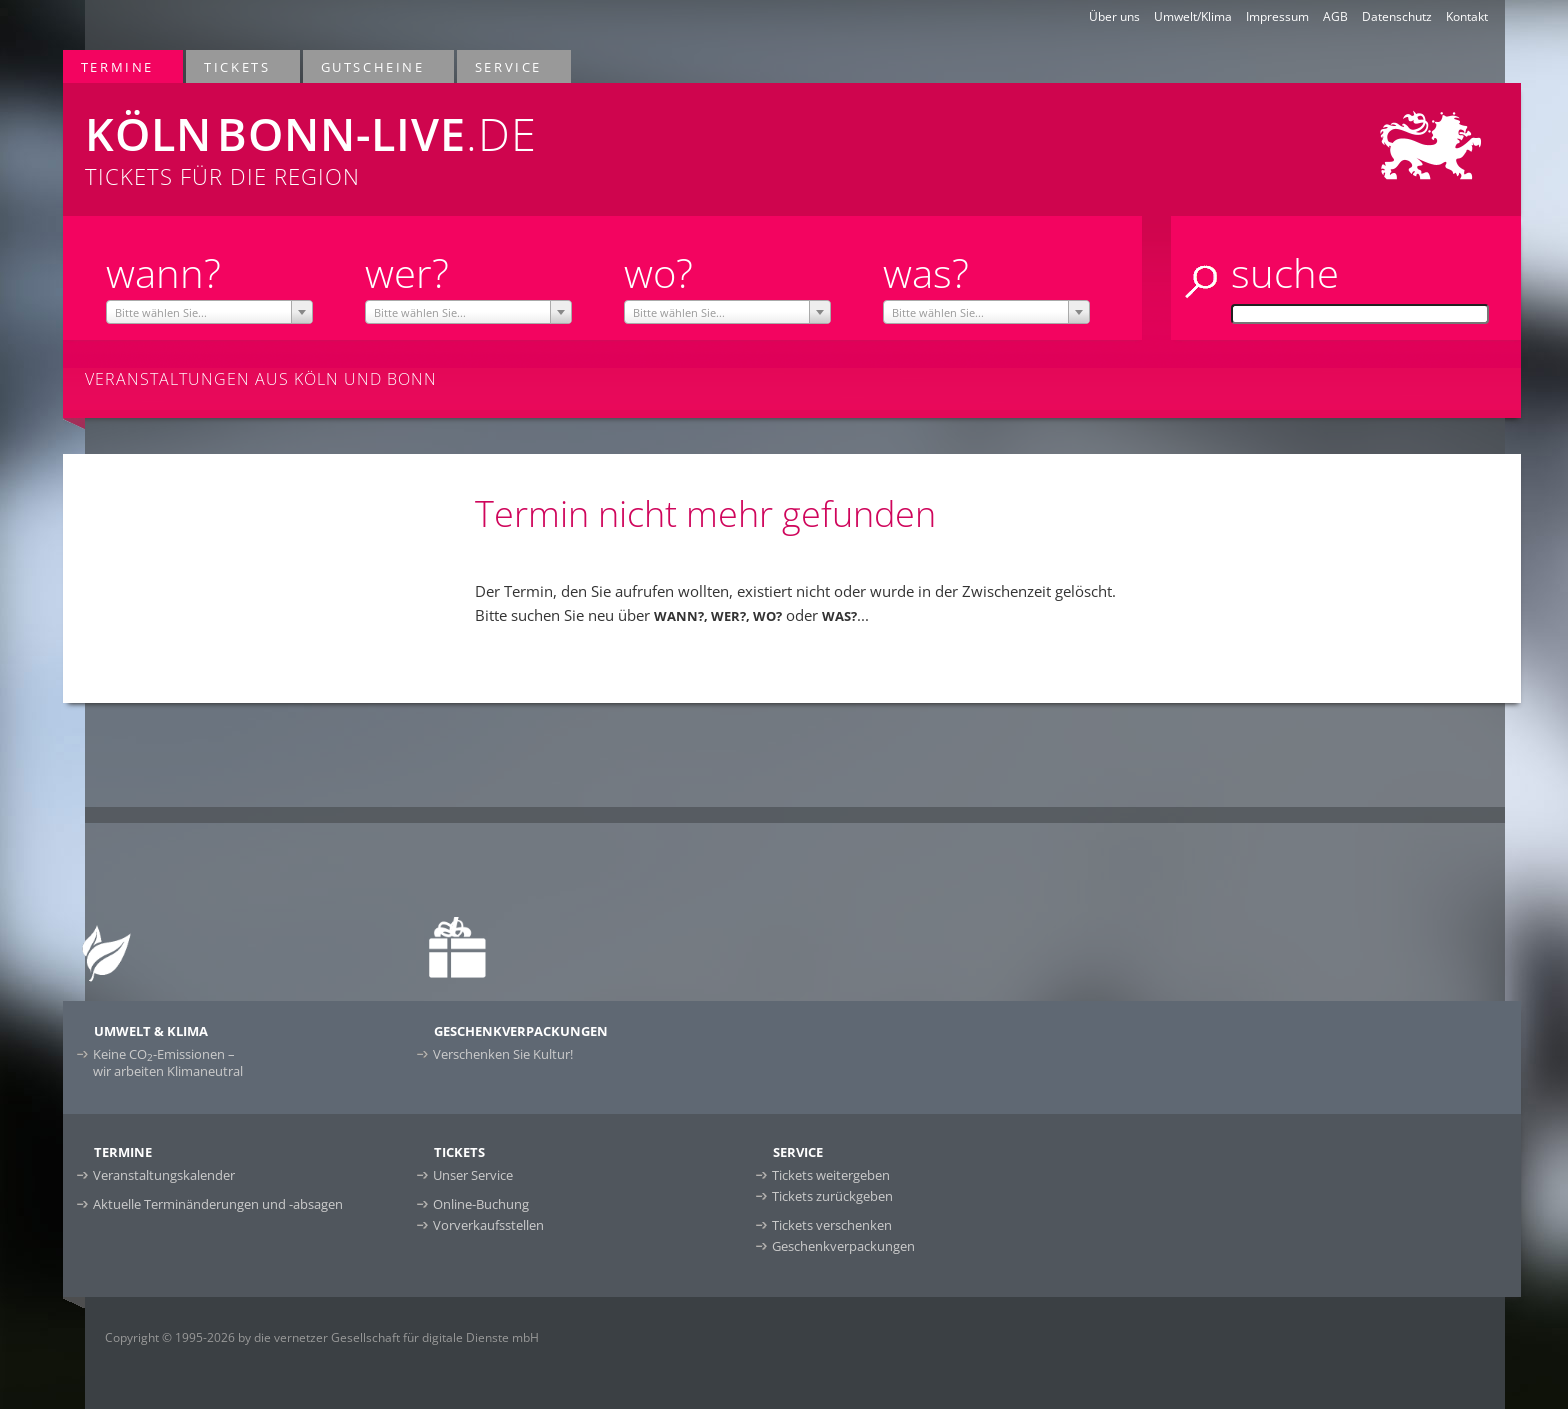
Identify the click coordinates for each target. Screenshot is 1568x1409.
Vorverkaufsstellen (488, 1225)
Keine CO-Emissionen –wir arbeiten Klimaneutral (168, 1062)
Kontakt (1467, 16)
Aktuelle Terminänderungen (218, 1204)
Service (509, 66)
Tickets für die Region (486, 137)
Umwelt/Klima (1193, 16)
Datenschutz (1397, 16)
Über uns (1114, 16)
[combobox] (209, 312)
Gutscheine (374, 66)
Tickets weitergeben (831, 1175)
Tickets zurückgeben (832, 1196)
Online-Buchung (481, 1204)
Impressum (1277, 16)
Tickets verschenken (832, 1225)
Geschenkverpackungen (843, 1246)
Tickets (238, 66)
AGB (1335, 16)
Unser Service (473, 1175)
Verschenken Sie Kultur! (503, 1054)
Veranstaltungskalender (164, 1175)
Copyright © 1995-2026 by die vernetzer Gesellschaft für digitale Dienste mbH (322, 1337)
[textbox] (209, 313)
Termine (118, 66)
